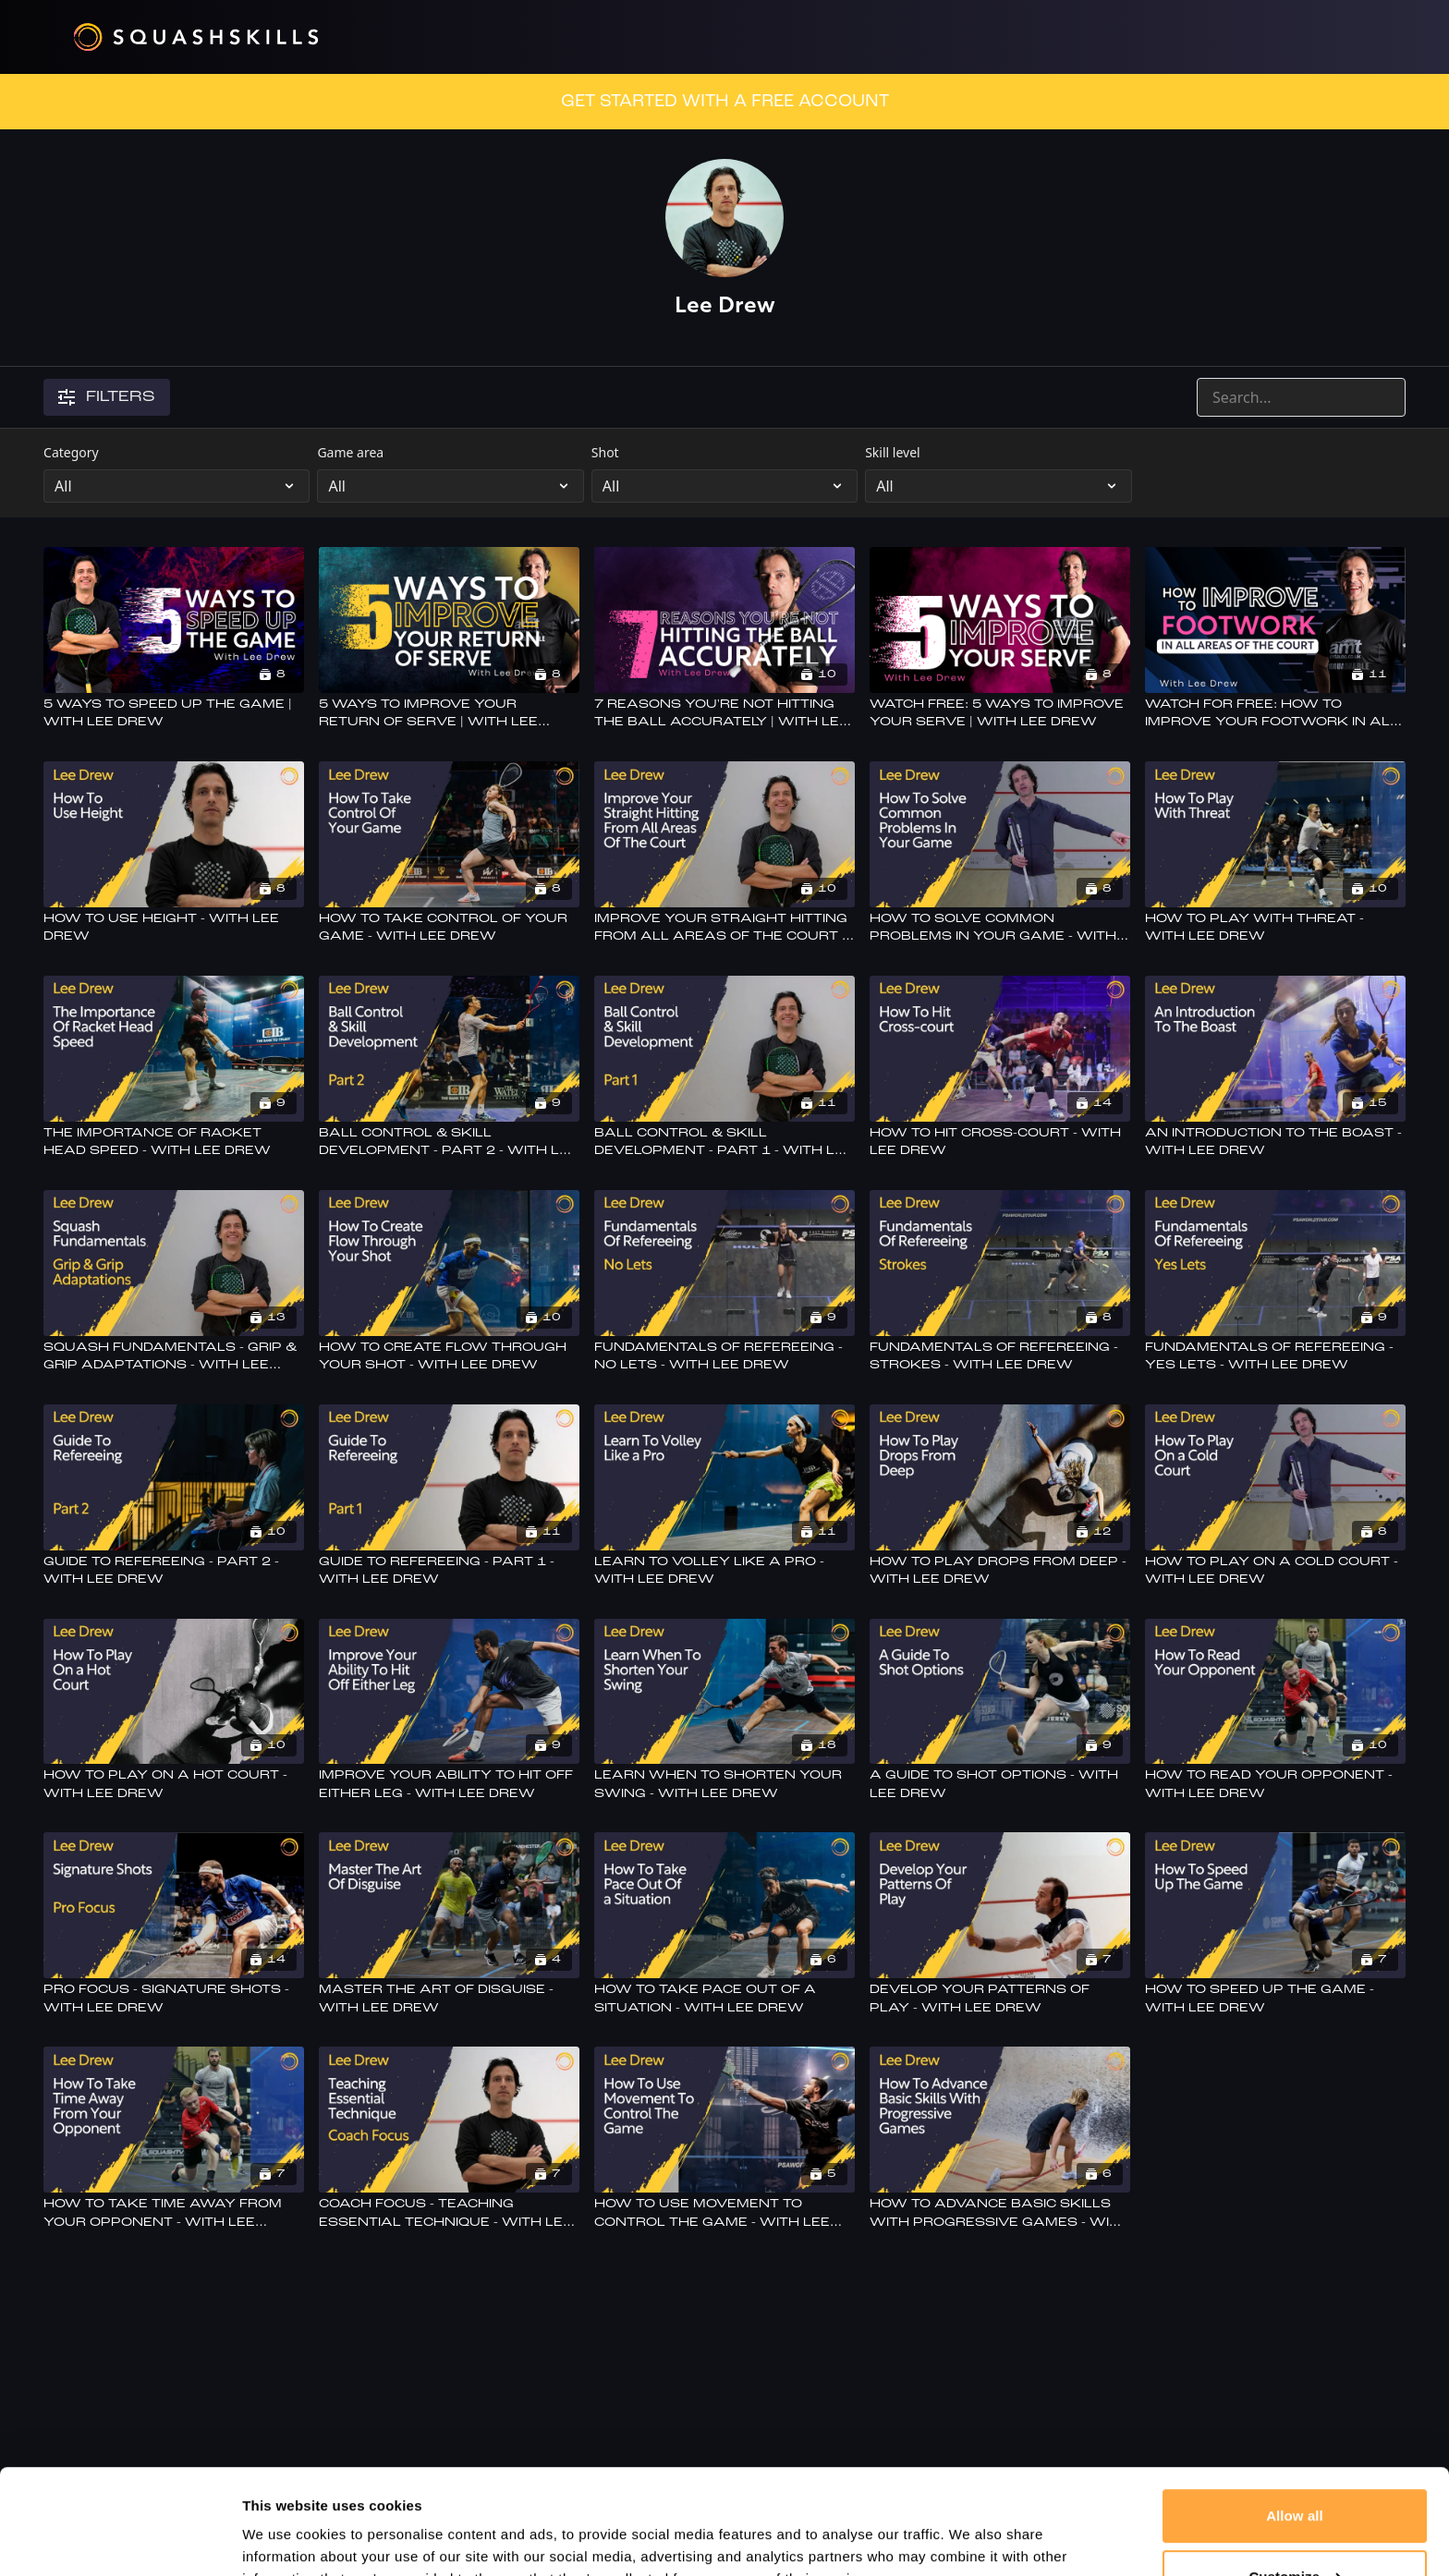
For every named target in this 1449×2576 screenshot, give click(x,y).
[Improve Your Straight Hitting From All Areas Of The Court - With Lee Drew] (724, 928)
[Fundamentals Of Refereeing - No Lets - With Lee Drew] (724, 1357)
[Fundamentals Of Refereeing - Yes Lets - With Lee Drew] (1275, 1357)
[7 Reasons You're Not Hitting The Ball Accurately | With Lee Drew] (724, 714)
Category (71, 452)
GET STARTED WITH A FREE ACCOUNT (725, 101)
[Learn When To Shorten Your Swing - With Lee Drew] (724, 1785)
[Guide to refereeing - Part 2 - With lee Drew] (173, 1571)
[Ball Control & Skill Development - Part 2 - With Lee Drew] (449, 1142)
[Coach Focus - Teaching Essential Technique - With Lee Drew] (449, 2213)
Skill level (892, 452)
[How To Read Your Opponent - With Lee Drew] (1275, 1785)
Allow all (1294, 2426)
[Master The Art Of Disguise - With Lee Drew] (449, 1999)
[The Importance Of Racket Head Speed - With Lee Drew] (173, 1142)
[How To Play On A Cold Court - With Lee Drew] (1275, 1571)
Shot (605, 452)
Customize (1295, 2486)
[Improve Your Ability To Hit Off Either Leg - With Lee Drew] (449, 1785)
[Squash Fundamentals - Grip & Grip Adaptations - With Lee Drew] (173, 1357)
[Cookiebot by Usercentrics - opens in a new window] (120, 2540)
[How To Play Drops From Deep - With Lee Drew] (1000, 1571)
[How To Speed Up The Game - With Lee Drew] (1275, 1999)
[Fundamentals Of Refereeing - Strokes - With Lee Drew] (1000, 1357)
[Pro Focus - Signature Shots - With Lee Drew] (173, 1999)
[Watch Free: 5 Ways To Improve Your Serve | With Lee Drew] (1000, 714)
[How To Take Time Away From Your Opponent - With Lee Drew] (173, 2213)
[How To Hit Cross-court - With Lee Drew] (1000, 1142)
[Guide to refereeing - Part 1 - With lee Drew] (449, 1571)
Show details (285, 2539)
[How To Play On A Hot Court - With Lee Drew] (173, 1785)
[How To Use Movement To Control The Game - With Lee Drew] (724, 2213)
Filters (106, 397)
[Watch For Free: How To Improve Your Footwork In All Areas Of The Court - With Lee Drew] (1275, 714)
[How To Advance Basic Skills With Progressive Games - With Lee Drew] (1000, 2213)
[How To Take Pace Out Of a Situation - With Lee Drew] (724, 1999)
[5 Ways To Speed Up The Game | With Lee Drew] (173, 714)
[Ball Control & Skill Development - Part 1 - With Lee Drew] (724, 1142)
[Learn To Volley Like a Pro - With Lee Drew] (724, 1571)
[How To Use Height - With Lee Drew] (173, 928)
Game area (350, 452)
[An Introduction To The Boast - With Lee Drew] (1275, 1142)
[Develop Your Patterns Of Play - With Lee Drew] (1000, 1999)
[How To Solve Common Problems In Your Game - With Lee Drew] (1000, 928)
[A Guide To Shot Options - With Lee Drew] (1000, 1785)
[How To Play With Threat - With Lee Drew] (1275, 928)
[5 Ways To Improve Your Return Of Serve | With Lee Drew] (449, 714)
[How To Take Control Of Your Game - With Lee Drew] (449, 928)
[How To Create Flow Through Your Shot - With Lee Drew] (449, 1357)
